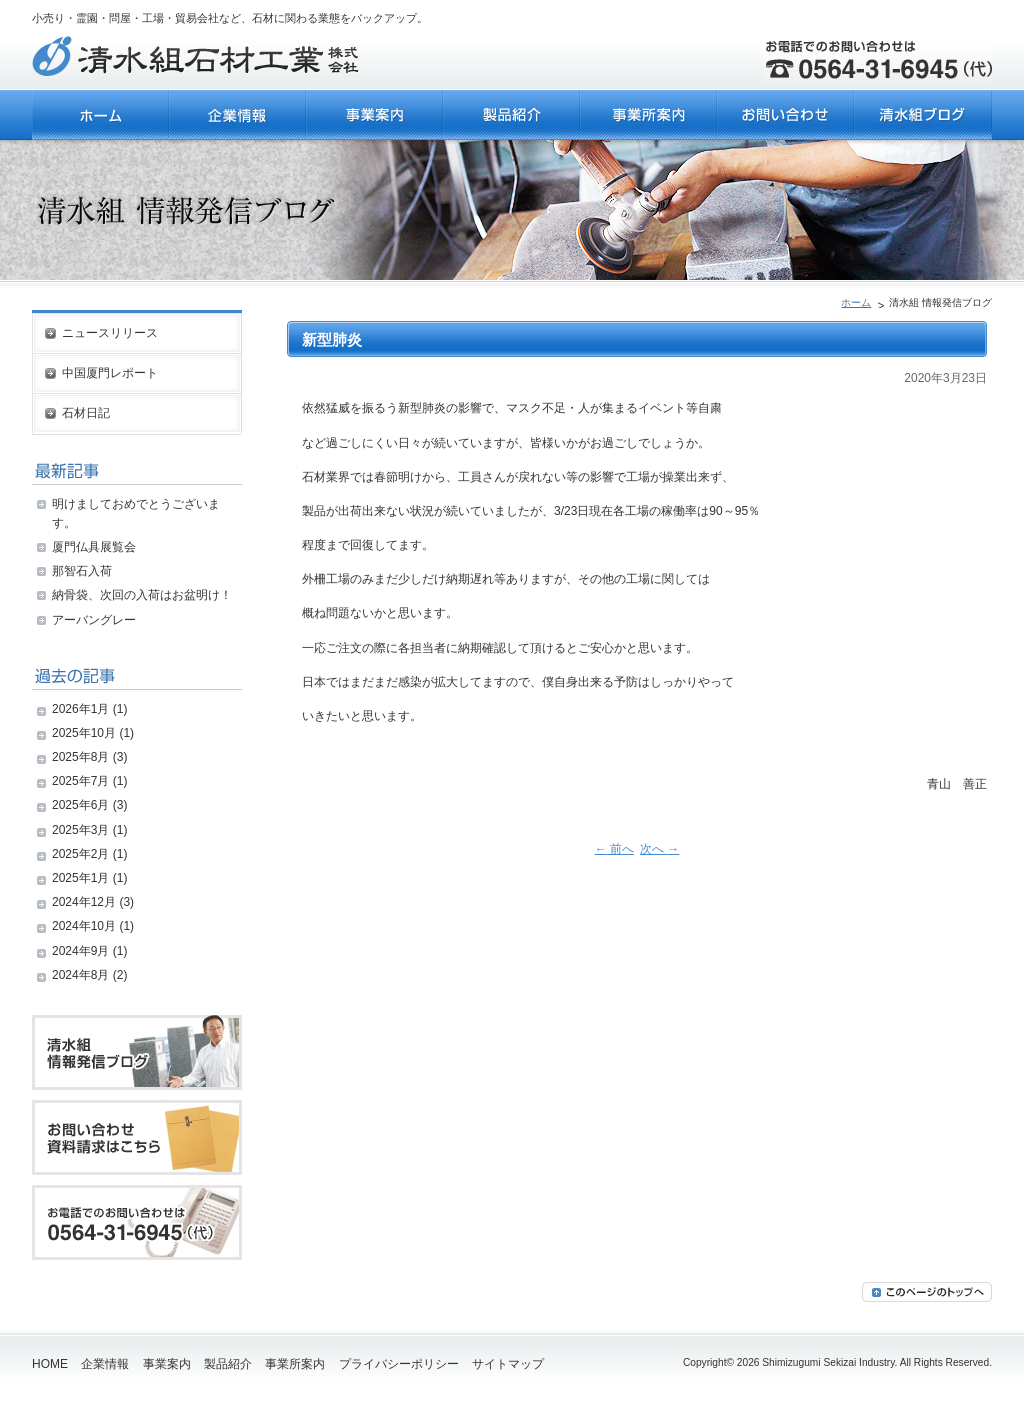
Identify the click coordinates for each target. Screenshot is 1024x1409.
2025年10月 (84, 733)
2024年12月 (84, 902)
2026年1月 (80, 709)
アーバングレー (94, 620)
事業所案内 (295, 1364)
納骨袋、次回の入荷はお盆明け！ (142, 595)
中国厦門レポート (110, 373)
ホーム (856, 302)
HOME (50, 1364)
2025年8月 (80, 757)
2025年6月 (80, 805)
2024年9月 (80, 951)
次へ (659, 849)
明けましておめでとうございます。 (136, 513)
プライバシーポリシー (399, 1364)
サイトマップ (508, 1364)
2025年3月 (80, 830)
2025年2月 (80, 854)
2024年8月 (80, 975)
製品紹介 (228, 1364)
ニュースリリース (110, 333)
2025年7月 (80, 781)
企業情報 (105, 1364)
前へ (614, 849)
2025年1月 (80, 878)
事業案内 (167, 1364)
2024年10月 (84, 926)
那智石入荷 (82, 571)
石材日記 (86, 413)
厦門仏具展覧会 (94, 547)
